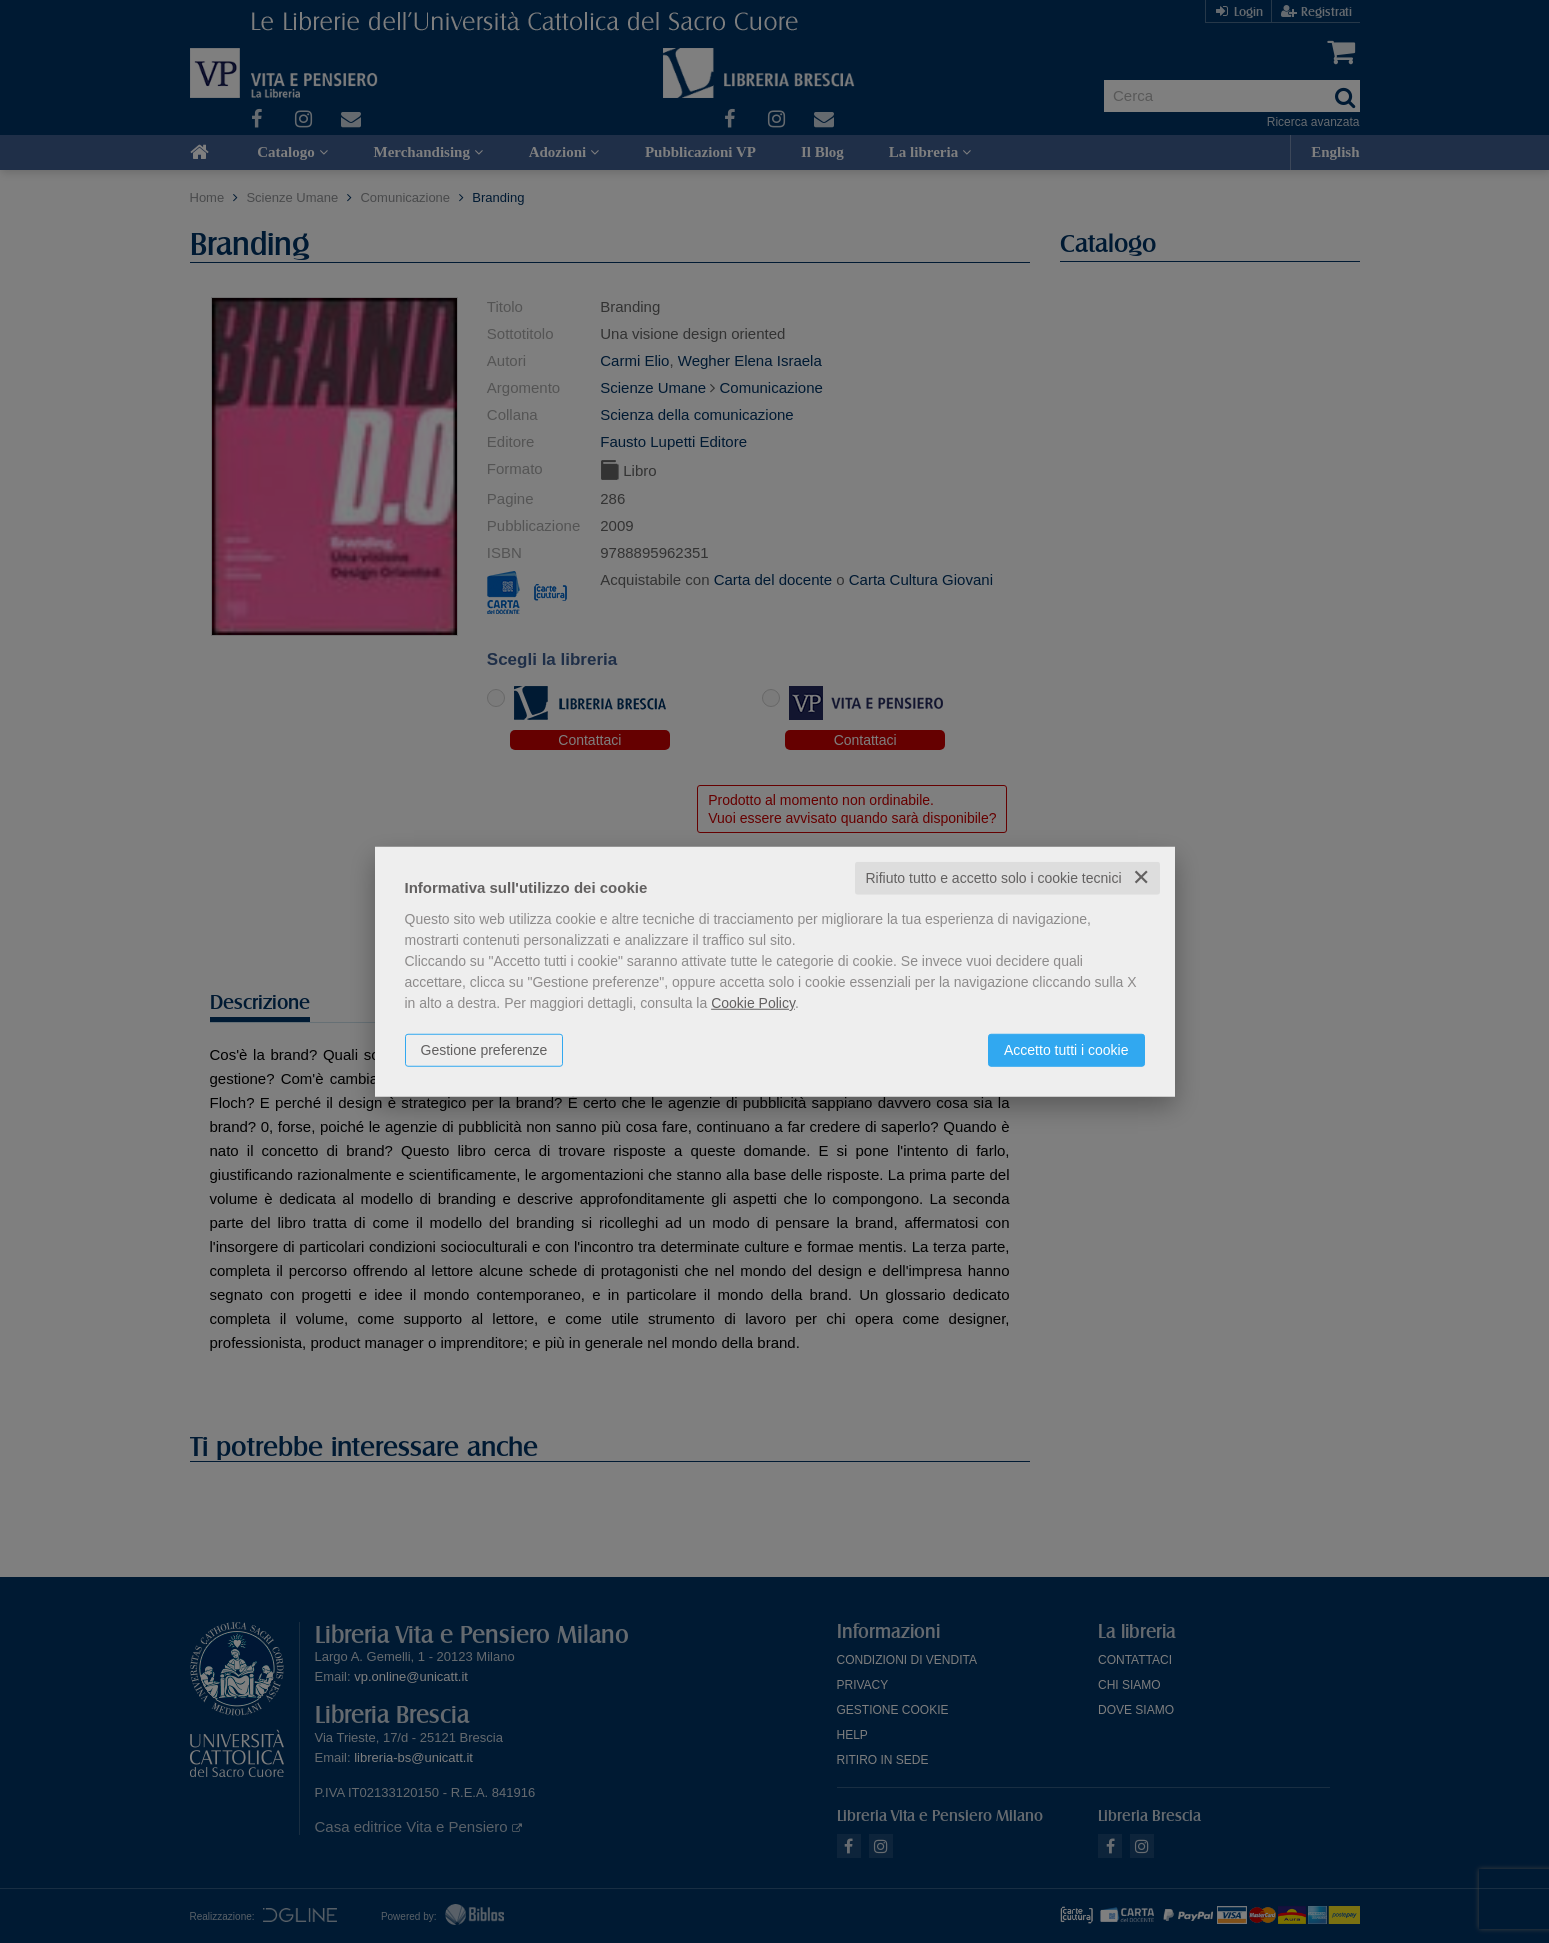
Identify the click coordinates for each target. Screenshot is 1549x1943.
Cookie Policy (753, 1003)
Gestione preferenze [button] (484, 1050)
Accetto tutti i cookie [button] (1066, 1050)
